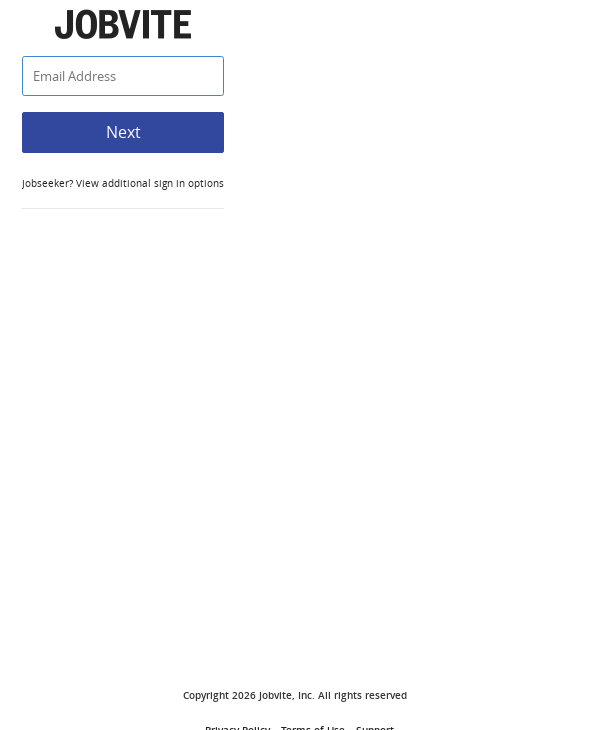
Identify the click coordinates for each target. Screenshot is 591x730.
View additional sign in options (148, 183)
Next (123, 132)
